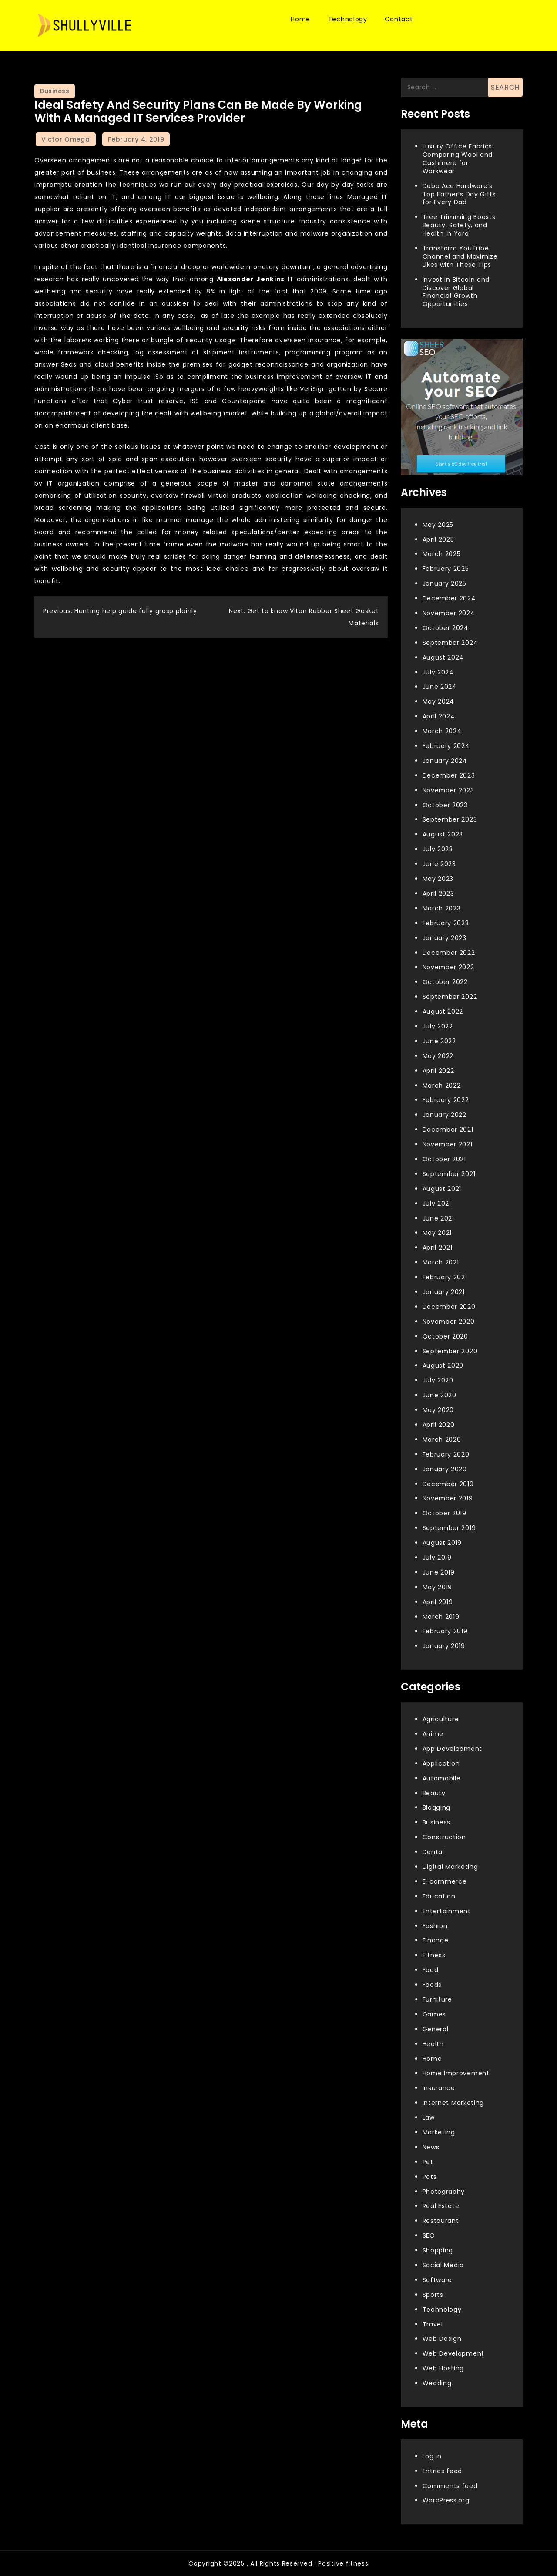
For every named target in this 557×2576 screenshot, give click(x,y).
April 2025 (438, 539)
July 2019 (437, 1557)
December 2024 (449, 598)
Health (433, 2044)
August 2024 (443, 657)
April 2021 (438, 1247)
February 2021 (445, 1277)
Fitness (434, 1955)
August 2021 (442, 1188)
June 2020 (439, 1395)
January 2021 (444, 1292)
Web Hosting (443, 2368)
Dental (433, 1852)
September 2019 (449, 1528)
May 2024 (439, 701)
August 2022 (443, 1011)
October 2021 (444, 1159)
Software (438, 2280)
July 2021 (437, 1203)
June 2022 (439, 1041)
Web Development (454, 2353)
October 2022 (445, 982)
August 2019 (442, 1542)
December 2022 (449, 952)
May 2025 (438, 524)
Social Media (443, 2265)
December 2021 (448, 1129)
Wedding (437, 2383)
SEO (429, 2235)
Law (429, 2117)
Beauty (434, 1793)
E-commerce (445, 1881)
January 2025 (444, 583)
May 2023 (438, 878)
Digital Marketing (450, 1866)
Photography (444, 2191)
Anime (433, 1734)
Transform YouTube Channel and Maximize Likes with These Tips (460, 256)
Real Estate (441, 2206)
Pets (430, 2176)
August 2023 (443, 834)
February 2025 (446, 568)
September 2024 (450, 642)
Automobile (442, 1778)
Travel (433, 2324)
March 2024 (442, 731)
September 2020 (450, 1351)
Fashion (435, 1926)
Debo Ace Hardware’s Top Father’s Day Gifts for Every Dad (459, 194)
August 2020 (443, 1365)
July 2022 (438, 1026)
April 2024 (439, 716)
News (431, 2147)
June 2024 (440, 686)
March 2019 (441, 1616)
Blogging (437, 1807)
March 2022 (442, 1085)
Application (441, 1763)
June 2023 (439, 864)
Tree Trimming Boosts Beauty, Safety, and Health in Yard (459, 225)
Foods (432, 1984)
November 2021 (448, 1144)
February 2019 (445, 1631)
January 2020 (445, 1469)
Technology (347, 19)
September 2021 (449, 1174)
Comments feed (450, 2486)
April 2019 (438, 1602)
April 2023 (438, 893)
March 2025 (442, 554)
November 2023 (448, 790)
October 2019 (444, 1513)
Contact (399, 19)
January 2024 (445, 760)
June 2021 (438, 1218)
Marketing (439, 2132)
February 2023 (446, 923)
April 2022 (438, 1070)
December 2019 (448, 1484)
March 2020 (442, 1439)
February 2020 (446, 1454)
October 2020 (445, 1336)
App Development (453, 1748)
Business (54, 91)
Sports (433, 2294)
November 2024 (449, 613)
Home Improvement (456, 2073)
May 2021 (437, 1232)
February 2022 (446, 1100)
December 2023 (449, 775)
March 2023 (442, 908)
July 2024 (438, 672)
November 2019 (448, 1498)
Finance (436, 1940)
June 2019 (439, 1572)
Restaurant (441, 2220)
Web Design (442, 2338)
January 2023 (444, 938)
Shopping (438, 2250)
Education (439, 1896)
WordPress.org (446, 2500)
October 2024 (446, 628)
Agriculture (441, 1719)
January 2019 (444, 1646)
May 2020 (438, 1410)
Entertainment (447, 1911)
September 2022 (450, 996)
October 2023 (445, 805)
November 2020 (449, 1321)
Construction (444, 1837)
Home (300, 19)
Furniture (437, 1999)
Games (434, 2014)
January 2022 (444, 1114)
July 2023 (438, 849)
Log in (432, 2456)
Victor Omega (65, 139)
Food (431, 1970)
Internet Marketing (453, 2102)
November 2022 (448, 967)
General (436, 2029)
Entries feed (442, 2471)
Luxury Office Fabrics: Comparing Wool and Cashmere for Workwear (458, 158)
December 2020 (449, 1306)
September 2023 (450, 819)
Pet (428, 2162)
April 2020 (439, 1424)
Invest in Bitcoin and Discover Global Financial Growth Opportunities (456, 292)
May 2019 (438, 1587)
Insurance (439, 2088)
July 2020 (438, 1380)
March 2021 (441, 1262)
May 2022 (438, 1056)
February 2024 (446, 746)
